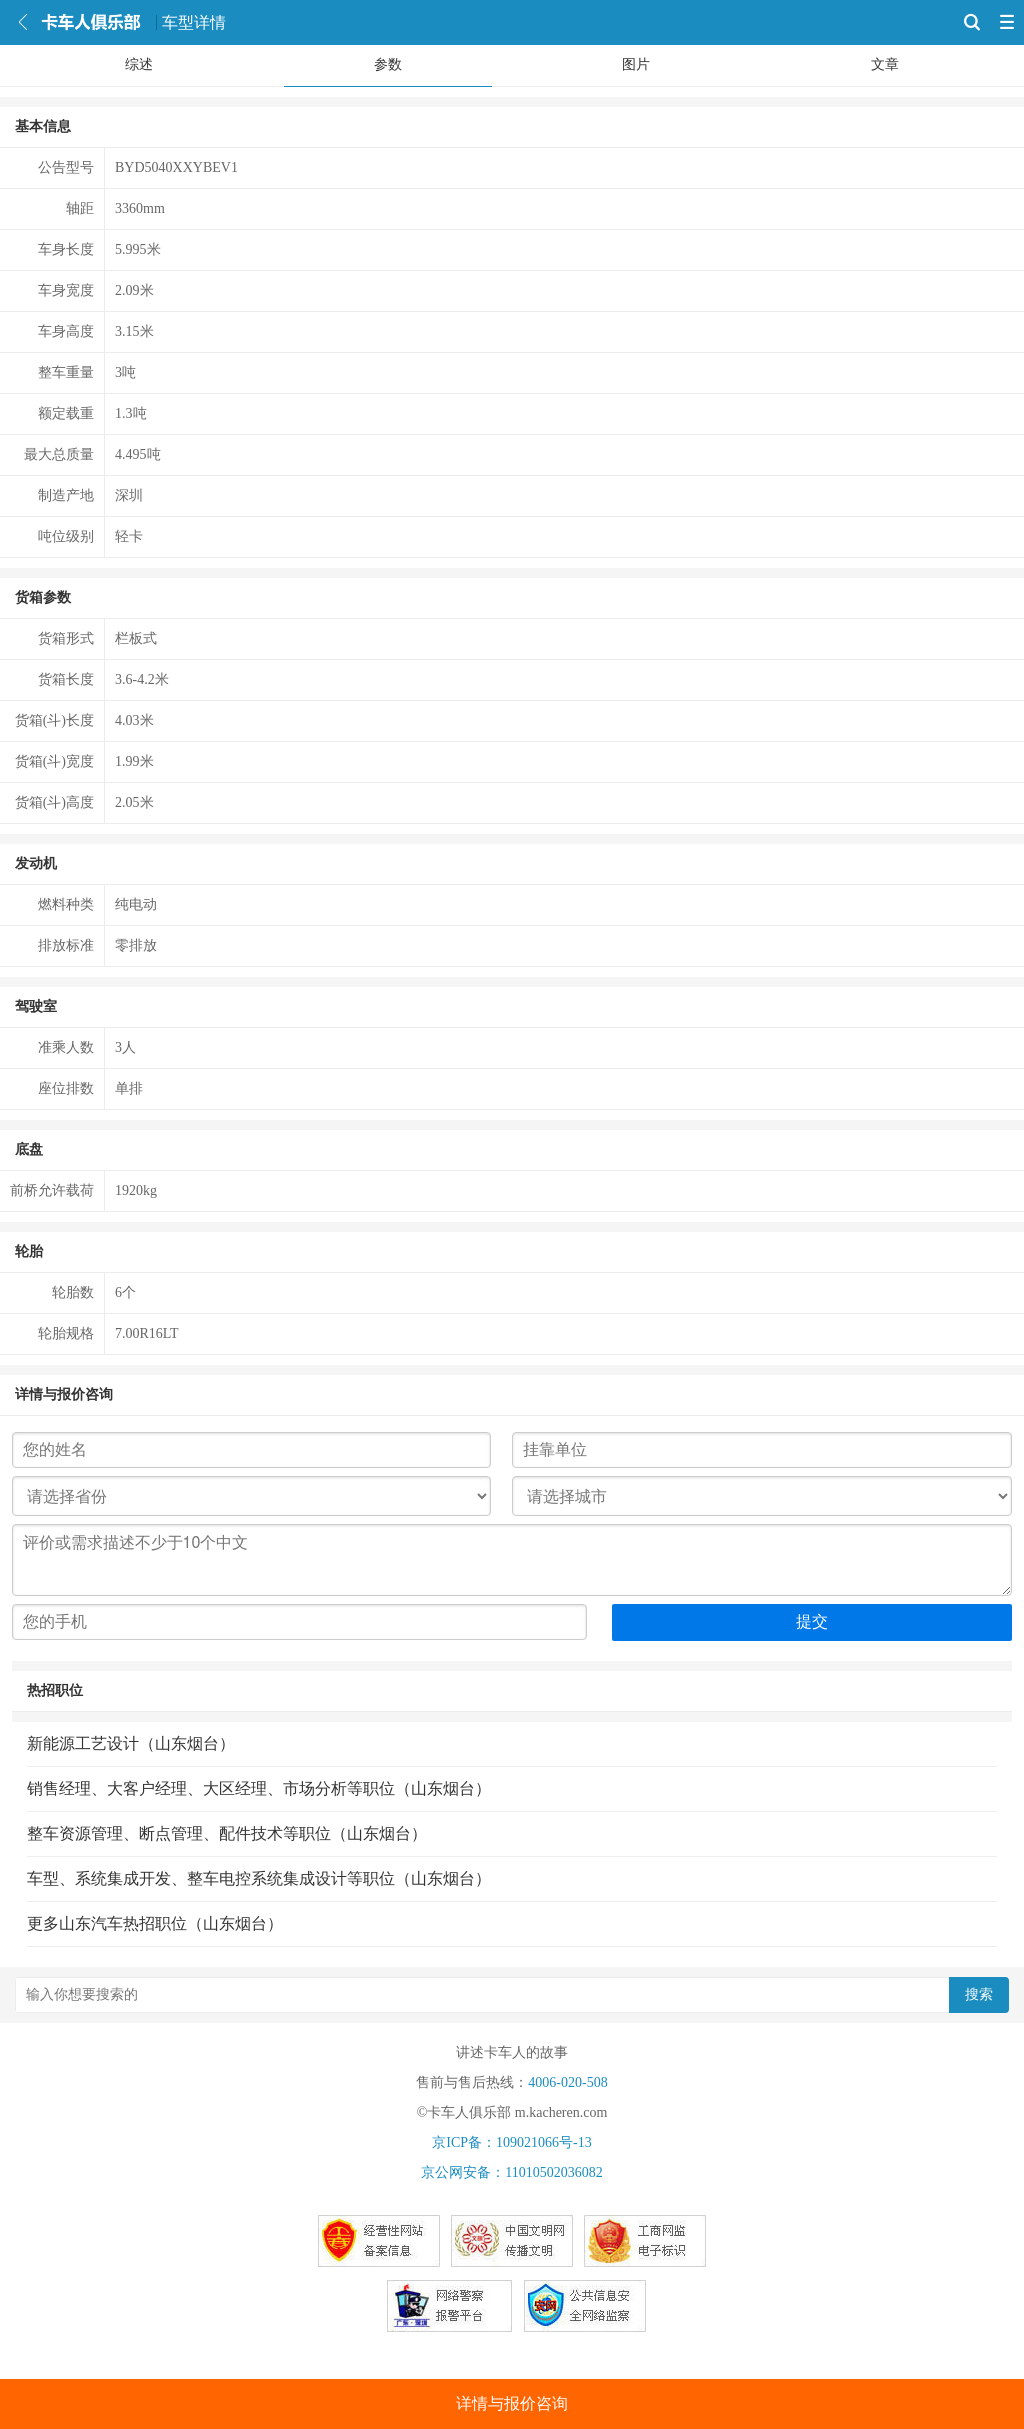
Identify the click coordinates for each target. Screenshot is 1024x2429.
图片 (636, 64)
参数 (388, 64)
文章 (885, 64)
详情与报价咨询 (512, 2403)
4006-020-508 (567, 2082)
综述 (139, 64)
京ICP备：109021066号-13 (511, 2142)
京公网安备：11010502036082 (511, 2172)
